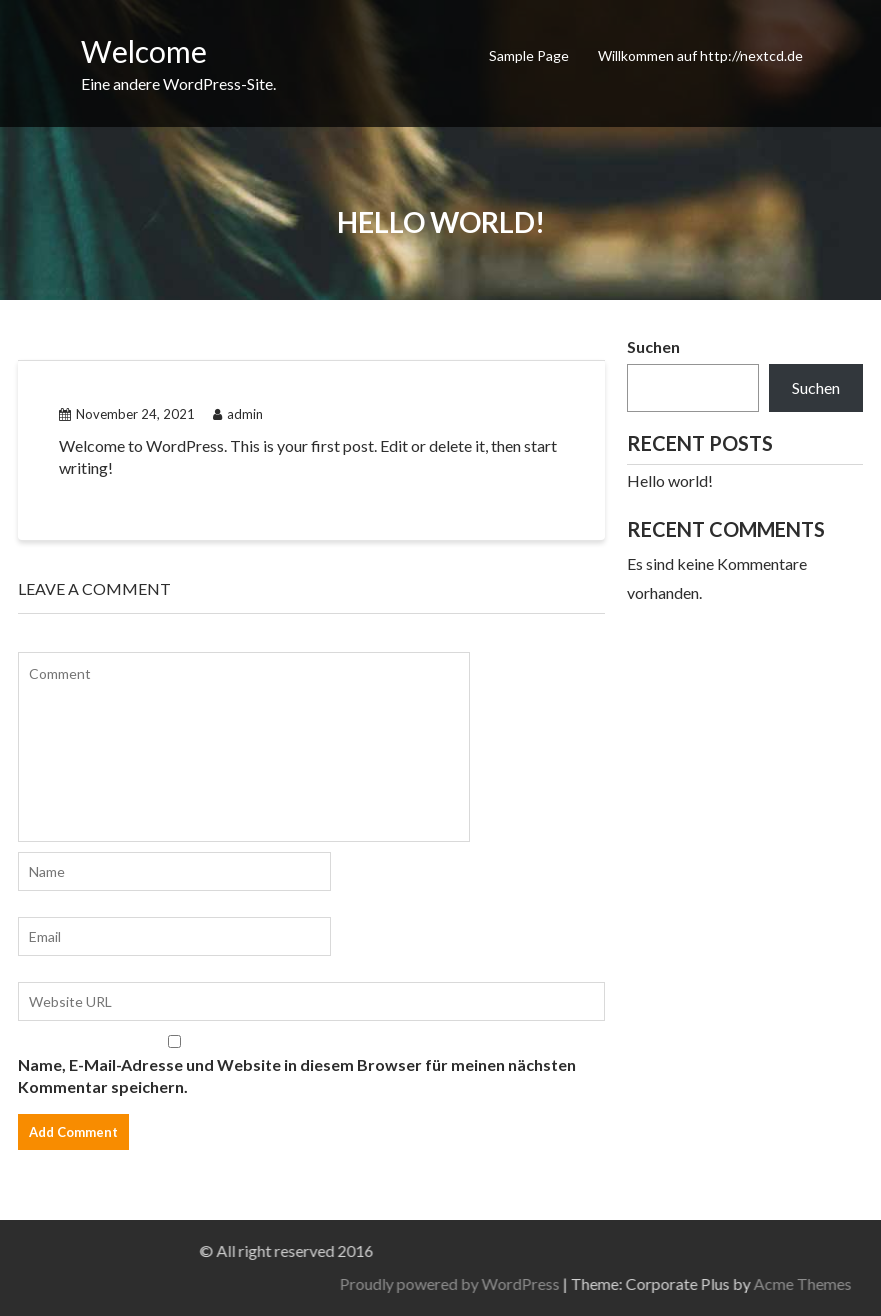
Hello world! (670, 480)
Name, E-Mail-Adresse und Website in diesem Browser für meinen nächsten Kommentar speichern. (297, 1076)
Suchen (653, 346)
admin (238, 414)
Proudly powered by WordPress (645, 1283)
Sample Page (529, 55)
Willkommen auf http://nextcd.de (700, 55)
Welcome (144, 51)
